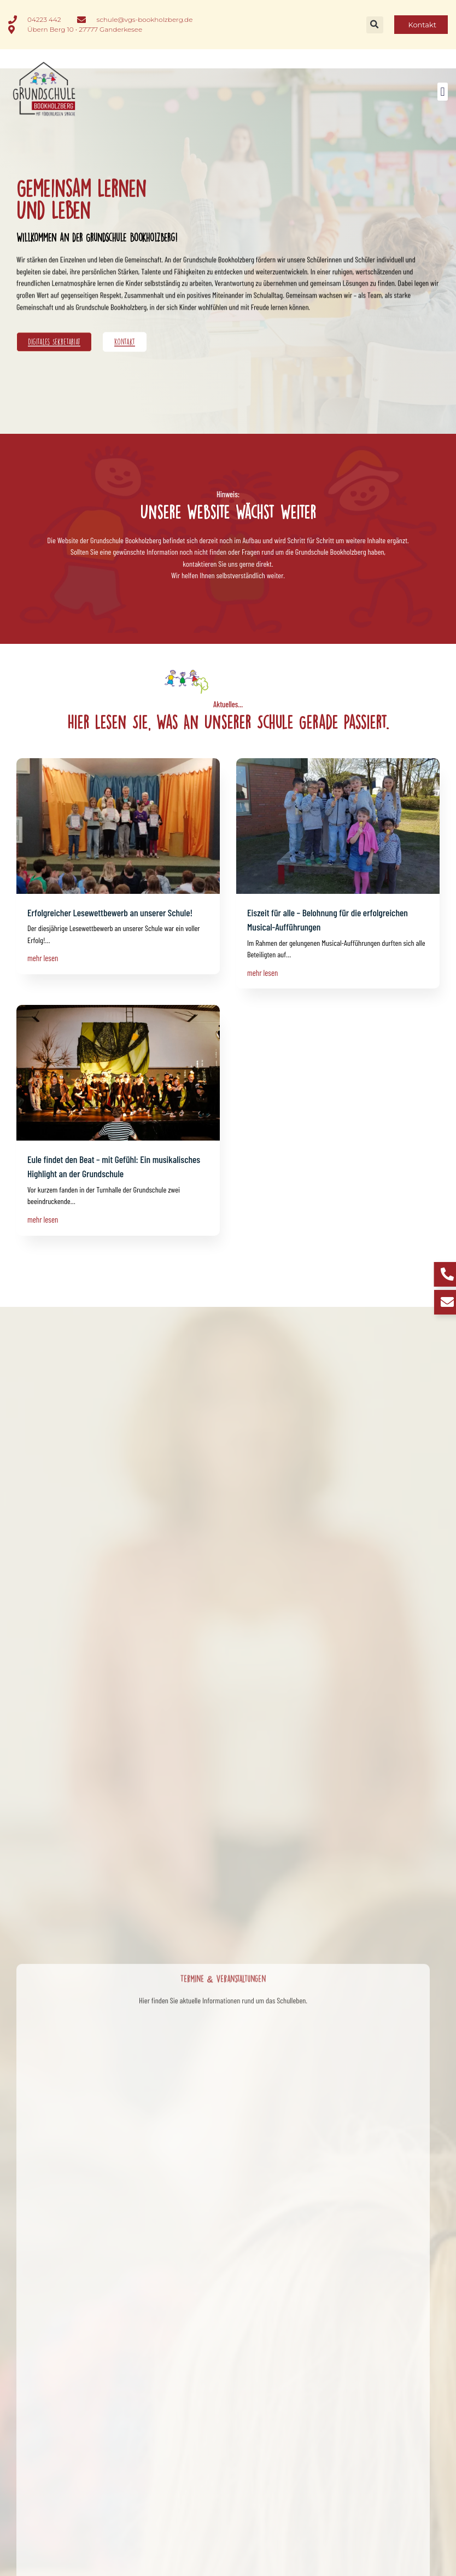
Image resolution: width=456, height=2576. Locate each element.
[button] (374, 24)
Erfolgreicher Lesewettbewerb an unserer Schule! (109, 912)
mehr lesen (42, 958)
